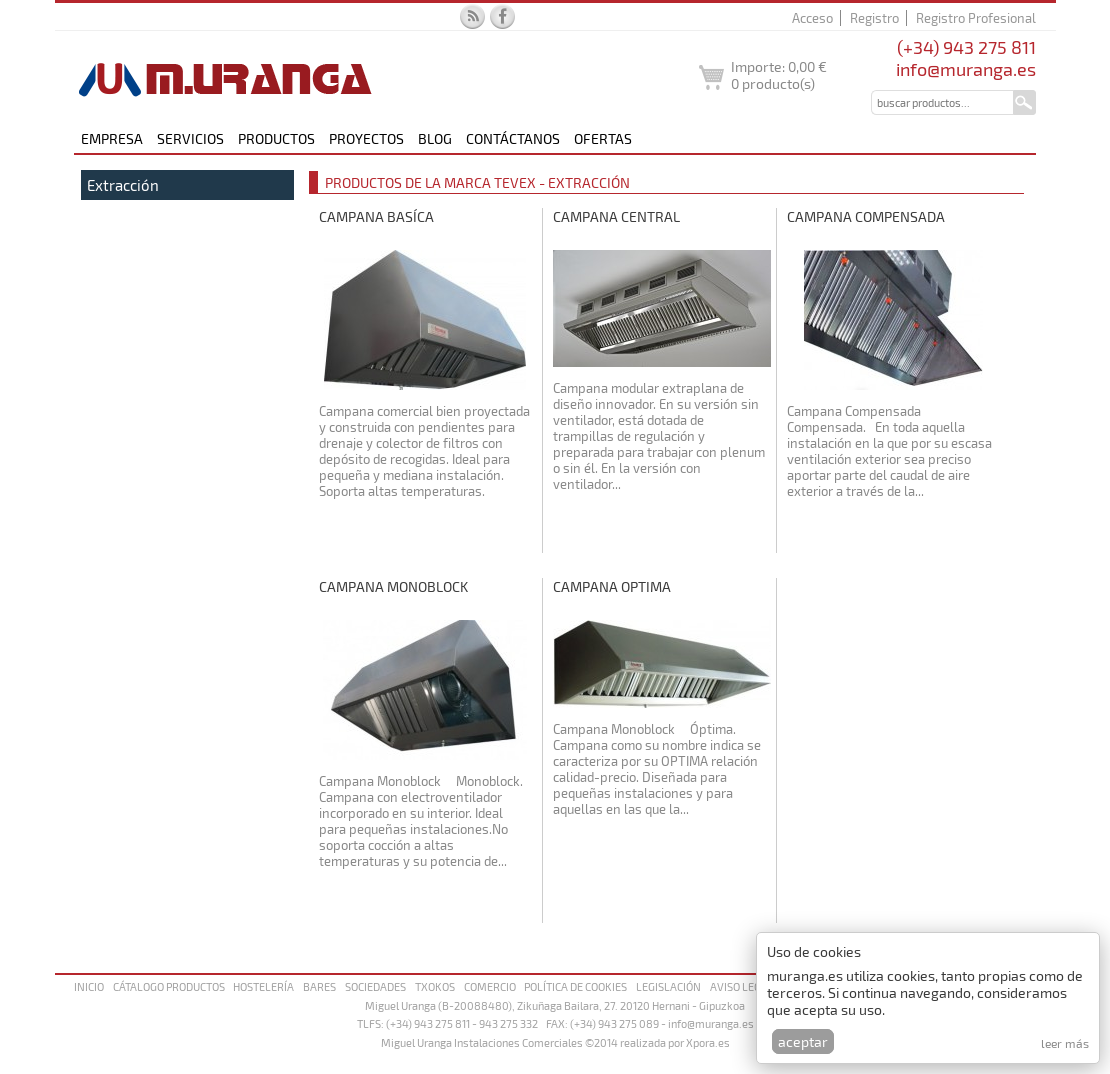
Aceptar (803, 1041)
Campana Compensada (866, 216)
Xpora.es (708, 1042)
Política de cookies (575, 986)
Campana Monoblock (393, 586)
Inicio (89, 986)
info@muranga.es (966, 69)
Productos (276, 138)
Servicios (190, 138)
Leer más (1065, 1043)
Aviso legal (742, 986)
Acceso (812, 18)
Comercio (490, 986)
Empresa (112, 138)
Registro (874, 18)
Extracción (123, 185)
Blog (435, 138)
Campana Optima (612, 586)
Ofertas (603, 138)
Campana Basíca (376, 216)
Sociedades (375, 986)
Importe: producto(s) (779, 75)
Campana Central (616, 216)
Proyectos (366, 138)
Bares (319, 986)
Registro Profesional (976, 18)
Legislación (668, 986)
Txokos (435, 986)
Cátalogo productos (169, 986)
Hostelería (263, 986)
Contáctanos (513, 138)
